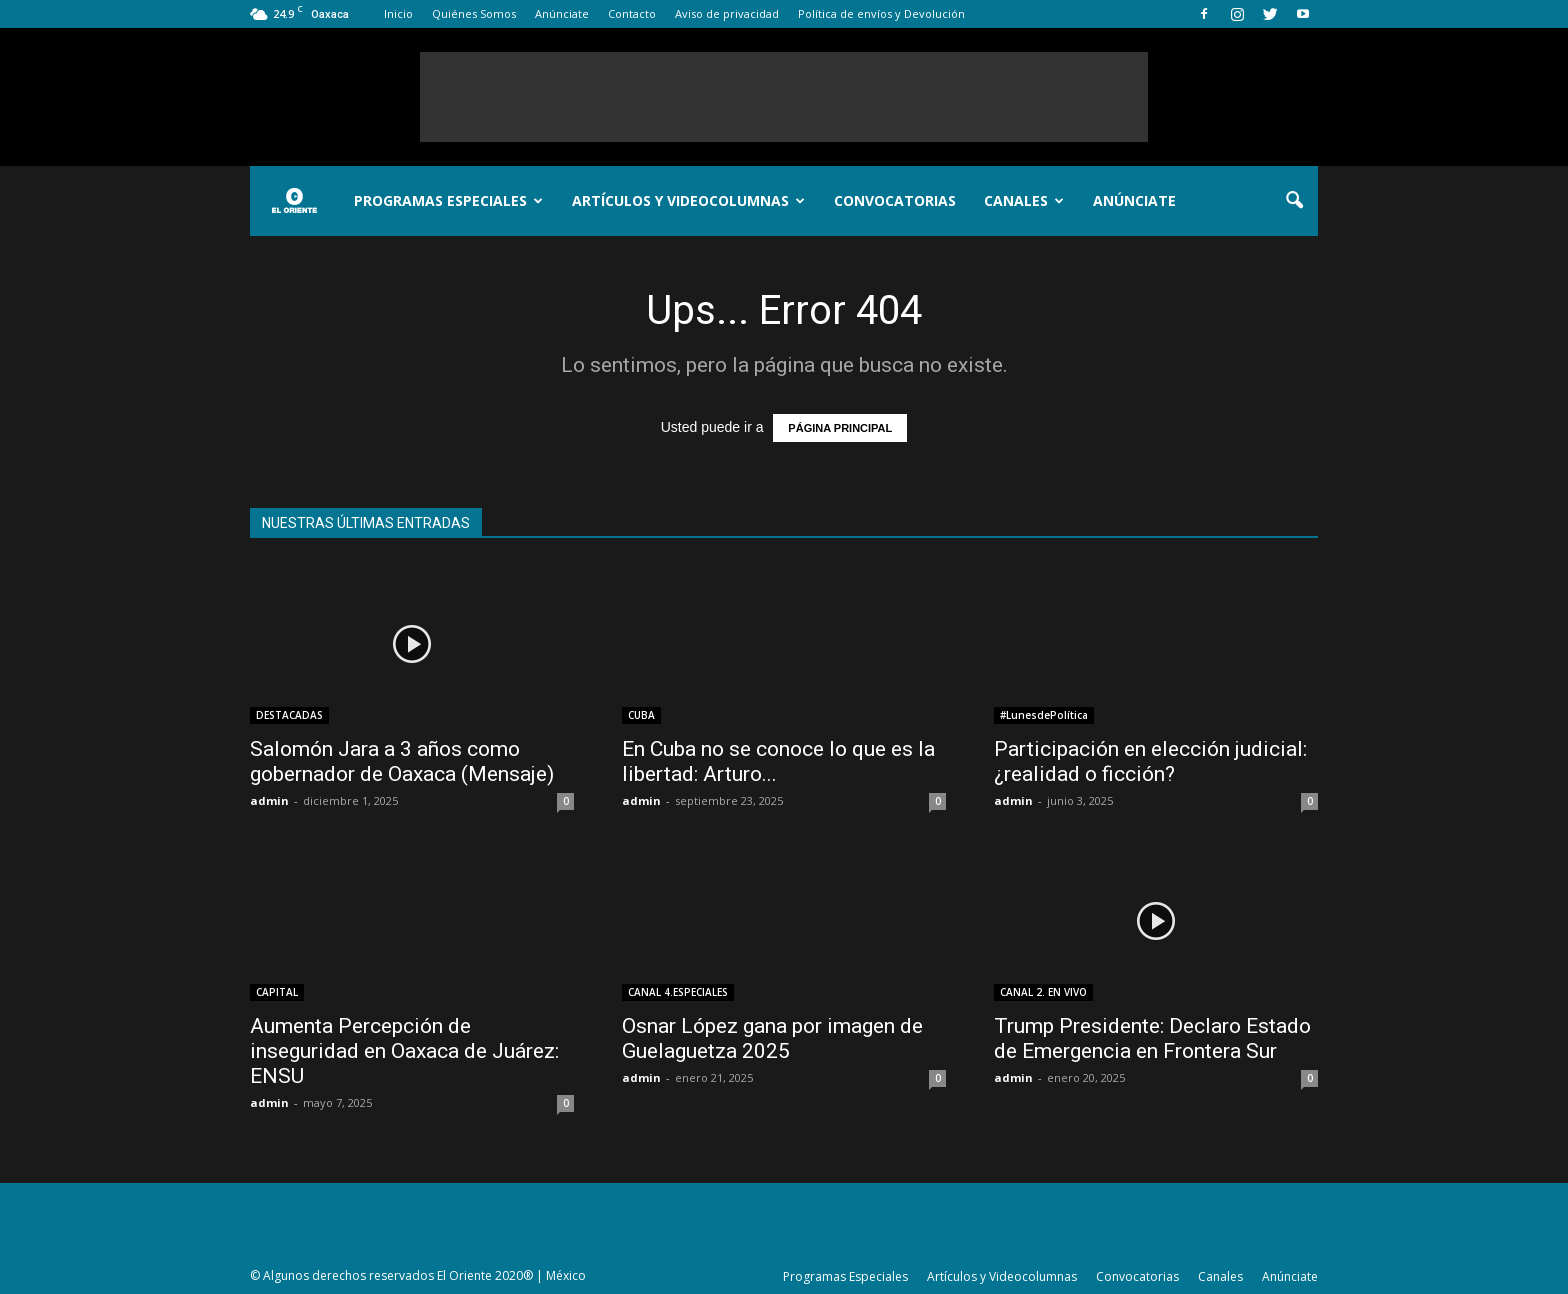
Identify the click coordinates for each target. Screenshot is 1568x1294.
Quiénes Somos (474, 13)
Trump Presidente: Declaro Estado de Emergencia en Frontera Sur (1152, 1038)
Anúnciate (562, 13)
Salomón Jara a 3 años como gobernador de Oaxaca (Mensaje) (402, 761)
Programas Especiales (448, 200)
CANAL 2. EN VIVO (1043, 992)
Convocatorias (895, 200)
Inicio (398, 13)
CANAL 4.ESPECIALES (678, 992)
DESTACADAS (289, 715)
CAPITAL (277, 992)
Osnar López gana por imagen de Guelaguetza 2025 (772, 1038)
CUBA (641, 715)
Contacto (632, 13)
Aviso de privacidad (727, 13)
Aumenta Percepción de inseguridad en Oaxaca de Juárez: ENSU (404, 1051)
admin (269, 800)
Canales (1024, 200)
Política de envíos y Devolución (881, 13)
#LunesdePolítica (1044, 715)
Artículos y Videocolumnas (688, 200)
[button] (1294, 201)
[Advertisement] (784, 97)
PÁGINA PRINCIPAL (840, 428)
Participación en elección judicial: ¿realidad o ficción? (1150, 761)
